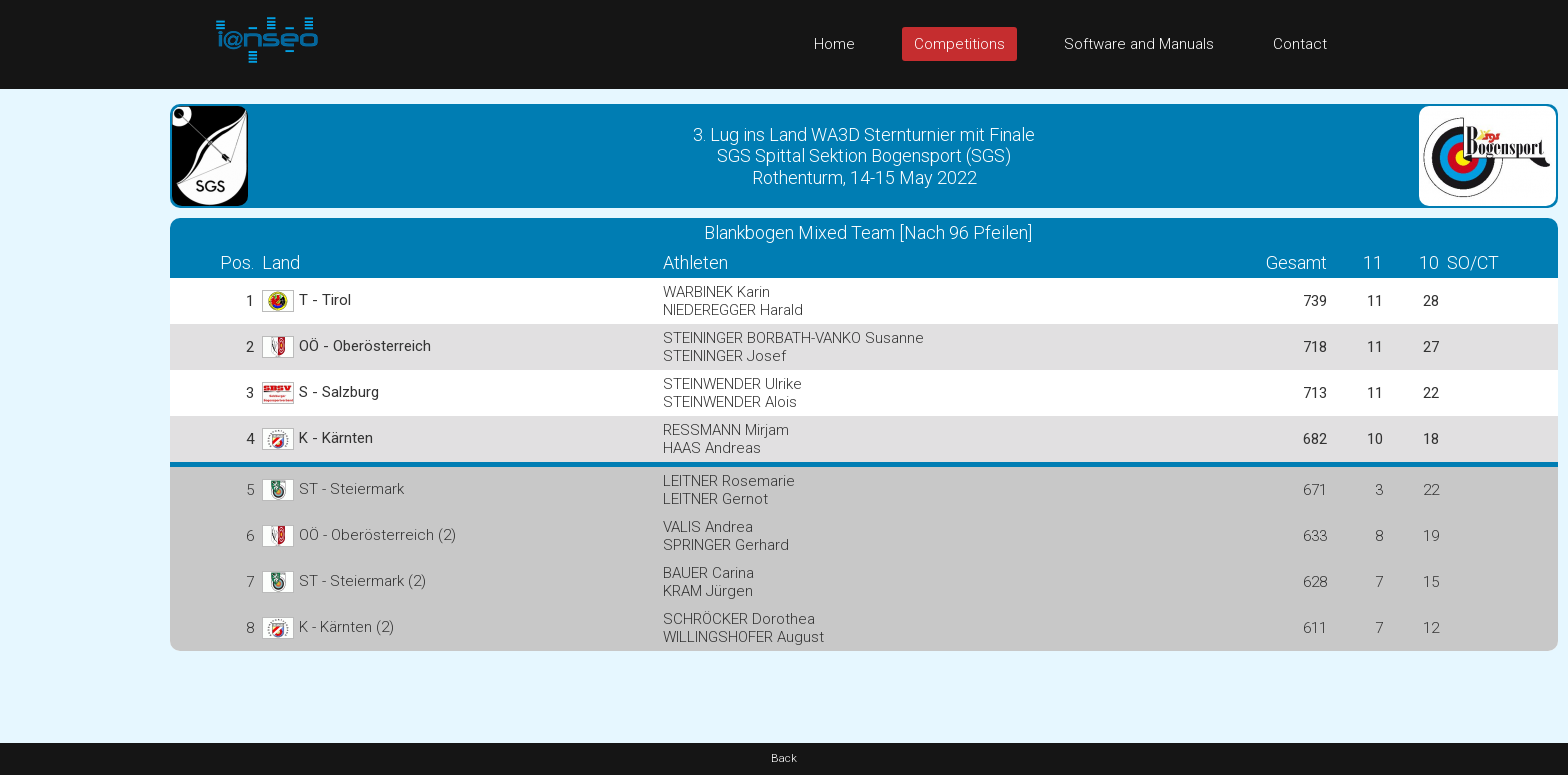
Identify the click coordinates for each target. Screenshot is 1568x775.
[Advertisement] (80, 389)
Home (834, 44)
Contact (1300, 44)
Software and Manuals (1139, 44)
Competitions (959, 44)
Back (784, 758)
